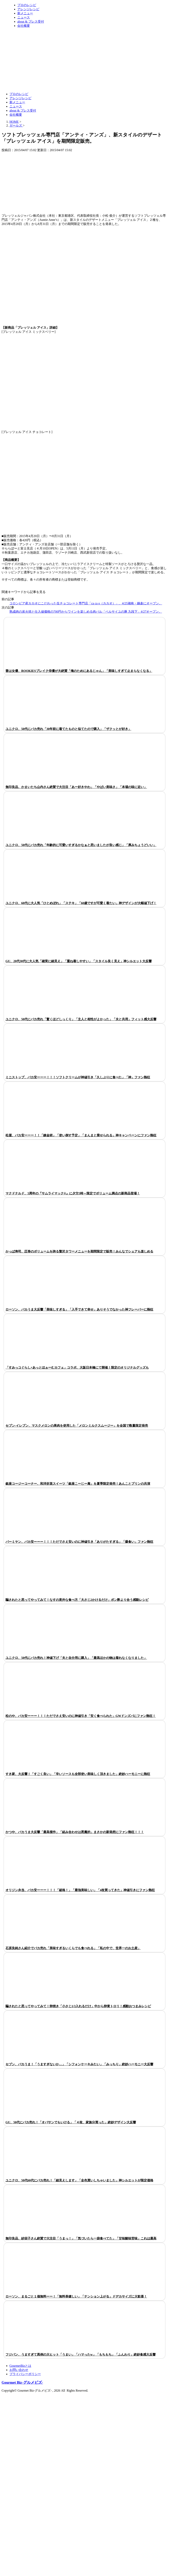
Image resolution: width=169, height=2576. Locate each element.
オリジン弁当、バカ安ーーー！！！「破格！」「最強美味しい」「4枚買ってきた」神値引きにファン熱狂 (80, 1890)
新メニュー (25, 13)
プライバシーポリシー (25, 2374)
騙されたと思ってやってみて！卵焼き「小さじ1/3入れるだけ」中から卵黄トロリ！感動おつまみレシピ (78, 2006)
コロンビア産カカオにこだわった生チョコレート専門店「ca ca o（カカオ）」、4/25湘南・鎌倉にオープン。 (85, 603)
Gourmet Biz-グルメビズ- (22, 2382)
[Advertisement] (73, 79)
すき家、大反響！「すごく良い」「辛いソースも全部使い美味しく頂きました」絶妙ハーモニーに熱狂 (78, 1774)
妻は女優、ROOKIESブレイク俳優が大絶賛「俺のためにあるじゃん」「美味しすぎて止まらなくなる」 (79, 670)
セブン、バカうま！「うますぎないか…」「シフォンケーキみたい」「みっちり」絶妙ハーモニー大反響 (79, 2064)
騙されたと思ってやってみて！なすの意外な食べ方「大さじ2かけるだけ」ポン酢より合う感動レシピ (77, 1599)
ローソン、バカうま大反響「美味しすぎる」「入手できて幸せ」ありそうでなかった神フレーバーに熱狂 (79, 1309)
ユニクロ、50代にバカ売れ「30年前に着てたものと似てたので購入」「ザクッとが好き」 (68, 729)
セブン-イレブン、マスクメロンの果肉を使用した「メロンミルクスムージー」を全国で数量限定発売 (77, 1425)
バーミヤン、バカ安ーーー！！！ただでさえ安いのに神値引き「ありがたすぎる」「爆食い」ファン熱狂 (79, 1541)
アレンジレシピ (28, 9)
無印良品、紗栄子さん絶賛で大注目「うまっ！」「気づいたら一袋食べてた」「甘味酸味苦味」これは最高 (81, 2238)
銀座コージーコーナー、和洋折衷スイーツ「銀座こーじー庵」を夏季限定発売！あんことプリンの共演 (78, 1483)
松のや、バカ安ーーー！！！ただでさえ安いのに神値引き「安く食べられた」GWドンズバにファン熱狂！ (81, 1716)
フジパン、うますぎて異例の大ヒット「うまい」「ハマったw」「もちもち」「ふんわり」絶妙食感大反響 (81, 2354)
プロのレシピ (26, 5)
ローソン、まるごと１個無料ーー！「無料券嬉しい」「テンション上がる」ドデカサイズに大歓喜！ (76, 2296)
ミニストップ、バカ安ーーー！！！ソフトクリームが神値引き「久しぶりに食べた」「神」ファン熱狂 (78, 1077)
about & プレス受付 (30, 21)
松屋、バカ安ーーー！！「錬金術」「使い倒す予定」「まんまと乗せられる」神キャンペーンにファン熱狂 (81, 1135)
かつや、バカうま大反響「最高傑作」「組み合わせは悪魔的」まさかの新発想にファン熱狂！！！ (75, 1832)
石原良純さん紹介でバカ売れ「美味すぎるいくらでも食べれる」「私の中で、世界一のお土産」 (73, 1948)
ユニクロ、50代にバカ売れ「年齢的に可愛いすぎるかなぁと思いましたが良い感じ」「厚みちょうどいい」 (81, 845)
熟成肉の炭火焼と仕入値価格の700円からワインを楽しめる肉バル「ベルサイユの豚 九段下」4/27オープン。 (85, 611)
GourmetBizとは (20, 2365)
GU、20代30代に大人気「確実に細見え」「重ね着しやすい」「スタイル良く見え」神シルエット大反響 (79, 961)
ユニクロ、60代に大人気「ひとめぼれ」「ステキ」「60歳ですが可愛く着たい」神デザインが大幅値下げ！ (81, 903)
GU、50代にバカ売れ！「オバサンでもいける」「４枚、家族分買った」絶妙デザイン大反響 (71, 2122)
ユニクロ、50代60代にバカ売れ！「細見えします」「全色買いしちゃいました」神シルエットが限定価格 (79, 2180)
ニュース (23, 17)
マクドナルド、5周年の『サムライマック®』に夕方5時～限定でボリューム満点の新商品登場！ (73, 1193)
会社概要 (23, 25)
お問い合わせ (18, 2370)
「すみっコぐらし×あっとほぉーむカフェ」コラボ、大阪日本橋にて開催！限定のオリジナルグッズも (77, 1367)
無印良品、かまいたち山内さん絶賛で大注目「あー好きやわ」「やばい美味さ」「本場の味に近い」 (76, 787)
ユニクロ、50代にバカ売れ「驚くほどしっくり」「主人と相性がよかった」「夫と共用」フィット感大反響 (81, 1019)
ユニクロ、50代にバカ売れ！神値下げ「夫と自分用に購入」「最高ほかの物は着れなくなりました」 (76, 1657)
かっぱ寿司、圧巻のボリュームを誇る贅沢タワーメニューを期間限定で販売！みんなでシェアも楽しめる (79, 1251)
